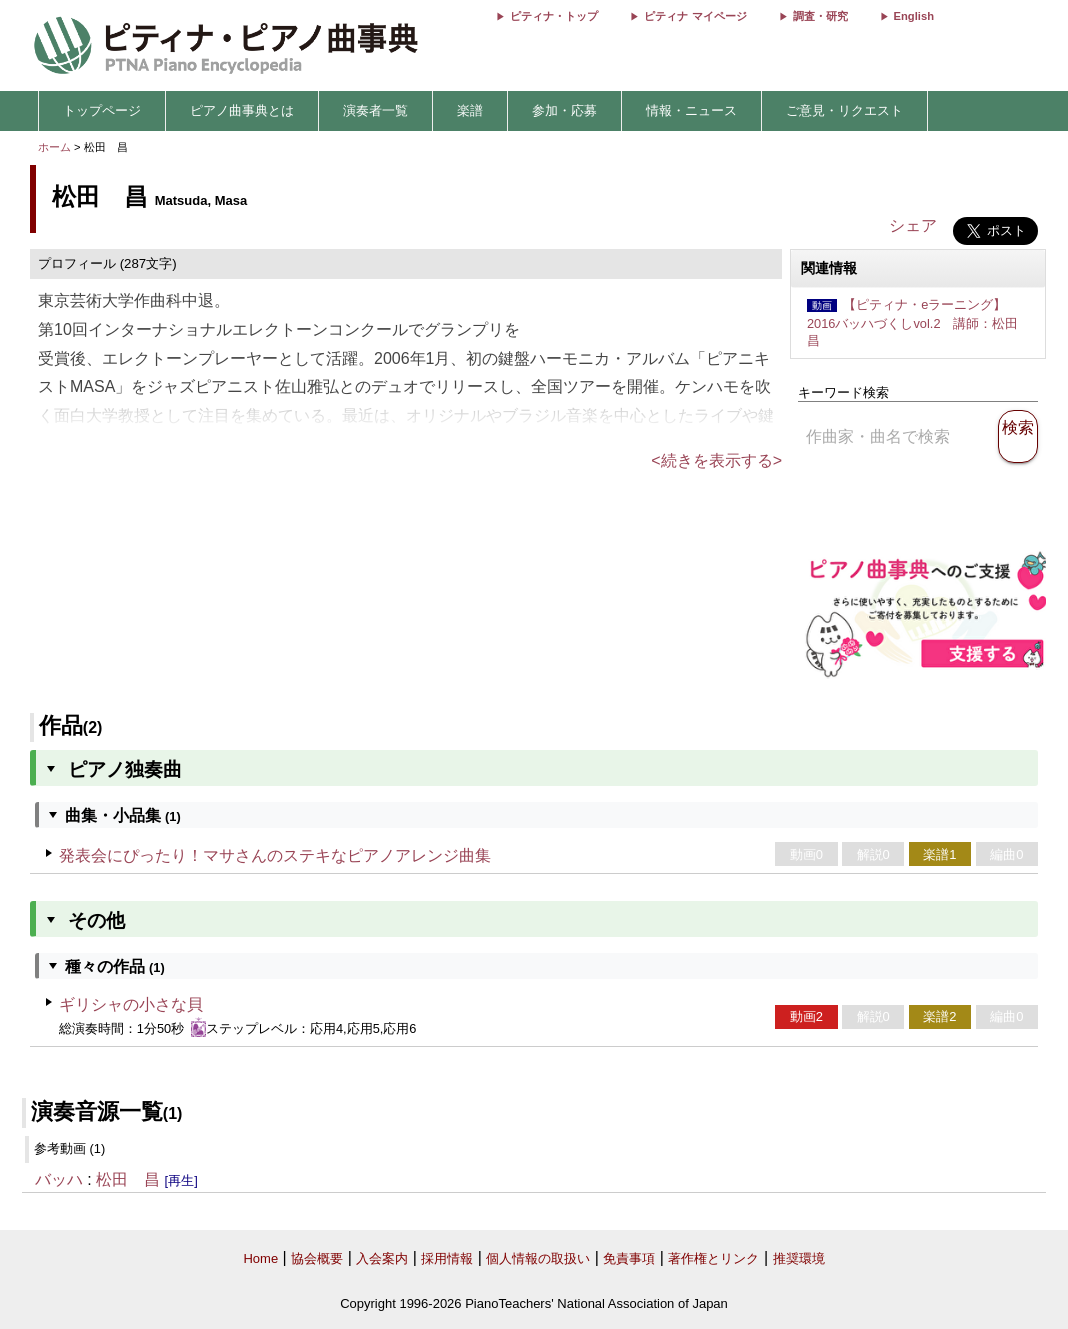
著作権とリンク (713, 1258)
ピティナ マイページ (695, 16)
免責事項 (629, 1258)
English (914, 16)
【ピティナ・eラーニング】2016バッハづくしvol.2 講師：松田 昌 (919, 322)
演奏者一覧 (375, 110)
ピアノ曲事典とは (242, 110)
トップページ (102, 110)
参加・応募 (564, 110)
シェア (913, 225)
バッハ (59, 1179)
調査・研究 (820, 16)
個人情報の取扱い (538, 1258)
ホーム (54, 147)
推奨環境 (799, 1258)
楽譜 (470, 110)
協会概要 (317, 1258)
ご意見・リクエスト (844, 110)
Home (260, 1258)
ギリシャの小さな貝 (131, 1004)
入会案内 (382, 1258)
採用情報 (447, 1258)
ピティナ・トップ (554, 16)
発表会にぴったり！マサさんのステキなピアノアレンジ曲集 (275, 855)
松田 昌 (128, 1179)
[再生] (181, 1180)
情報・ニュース (691, 110)
